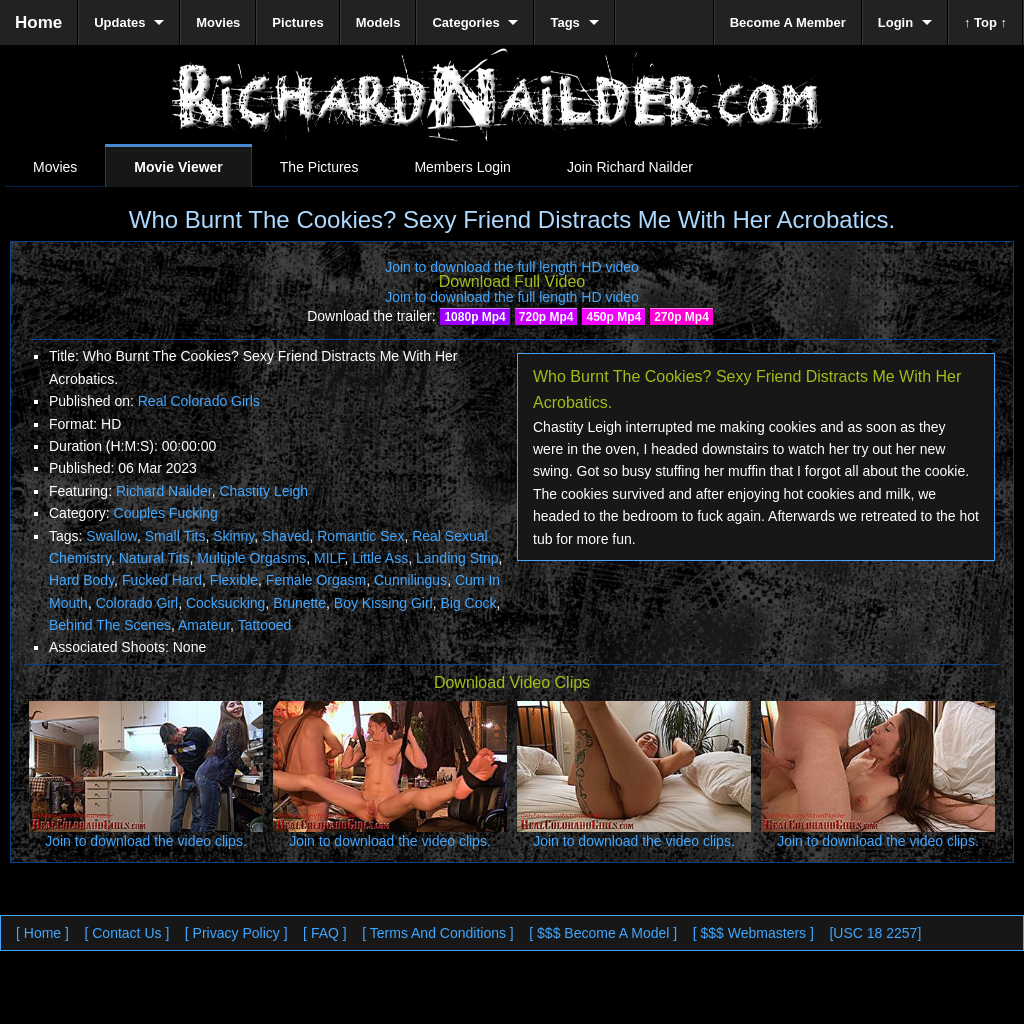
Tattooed (265, 625)
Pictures (297, 22)
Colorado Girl (137, 603)
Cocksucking (225, 603)
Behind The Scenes (110, 625)
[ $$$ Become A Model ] (603, 933)
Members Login (462, 167)
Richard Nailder (164, 491)
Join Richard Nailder (630, 167)
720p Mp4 (546, 317)
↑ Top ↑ (985, 22)
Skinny (233, 536)
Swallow (111, 536)
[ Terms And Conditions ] (437, 933)
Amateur (204, 625)
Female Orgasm (316, 580)
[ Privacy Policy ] (236, 933)
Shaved (285, 536)
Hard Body (81, 580)
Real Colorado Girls (199, 401)
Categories (465, 22)
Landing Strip (457, 558)
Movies (55, 167)
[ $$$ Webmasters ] (753, 933)
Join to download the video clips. (146, 841)
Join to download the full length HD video (512, 267)
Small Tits (175, 536)
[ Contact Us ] (126, 933)
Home (38, 22)
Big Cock (468, 603)
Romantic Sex (360, 536)
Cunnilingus (410, 580)
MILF (329, 558)
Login (895, 22)
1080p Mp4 (474, 317)
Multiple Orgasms (251, 558)
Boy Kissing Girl (383, 603)
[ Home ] (42, 933)
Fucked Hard (162, 580)
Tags (564, 22)
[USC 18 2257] (875, 933)
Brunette (299, 603)
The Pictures (319, 167)
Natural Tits (154, 558)
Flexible (234, 580)
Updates (119, 22)
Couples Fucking (166, 513)
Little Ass (380, 558)
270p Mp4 (681, 317)
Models (378, 22)
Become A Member (788, 22)
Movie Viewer (178, 167)
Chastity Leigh (263, 491)
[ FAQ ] (325, 933)
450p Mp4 (613, 317)
